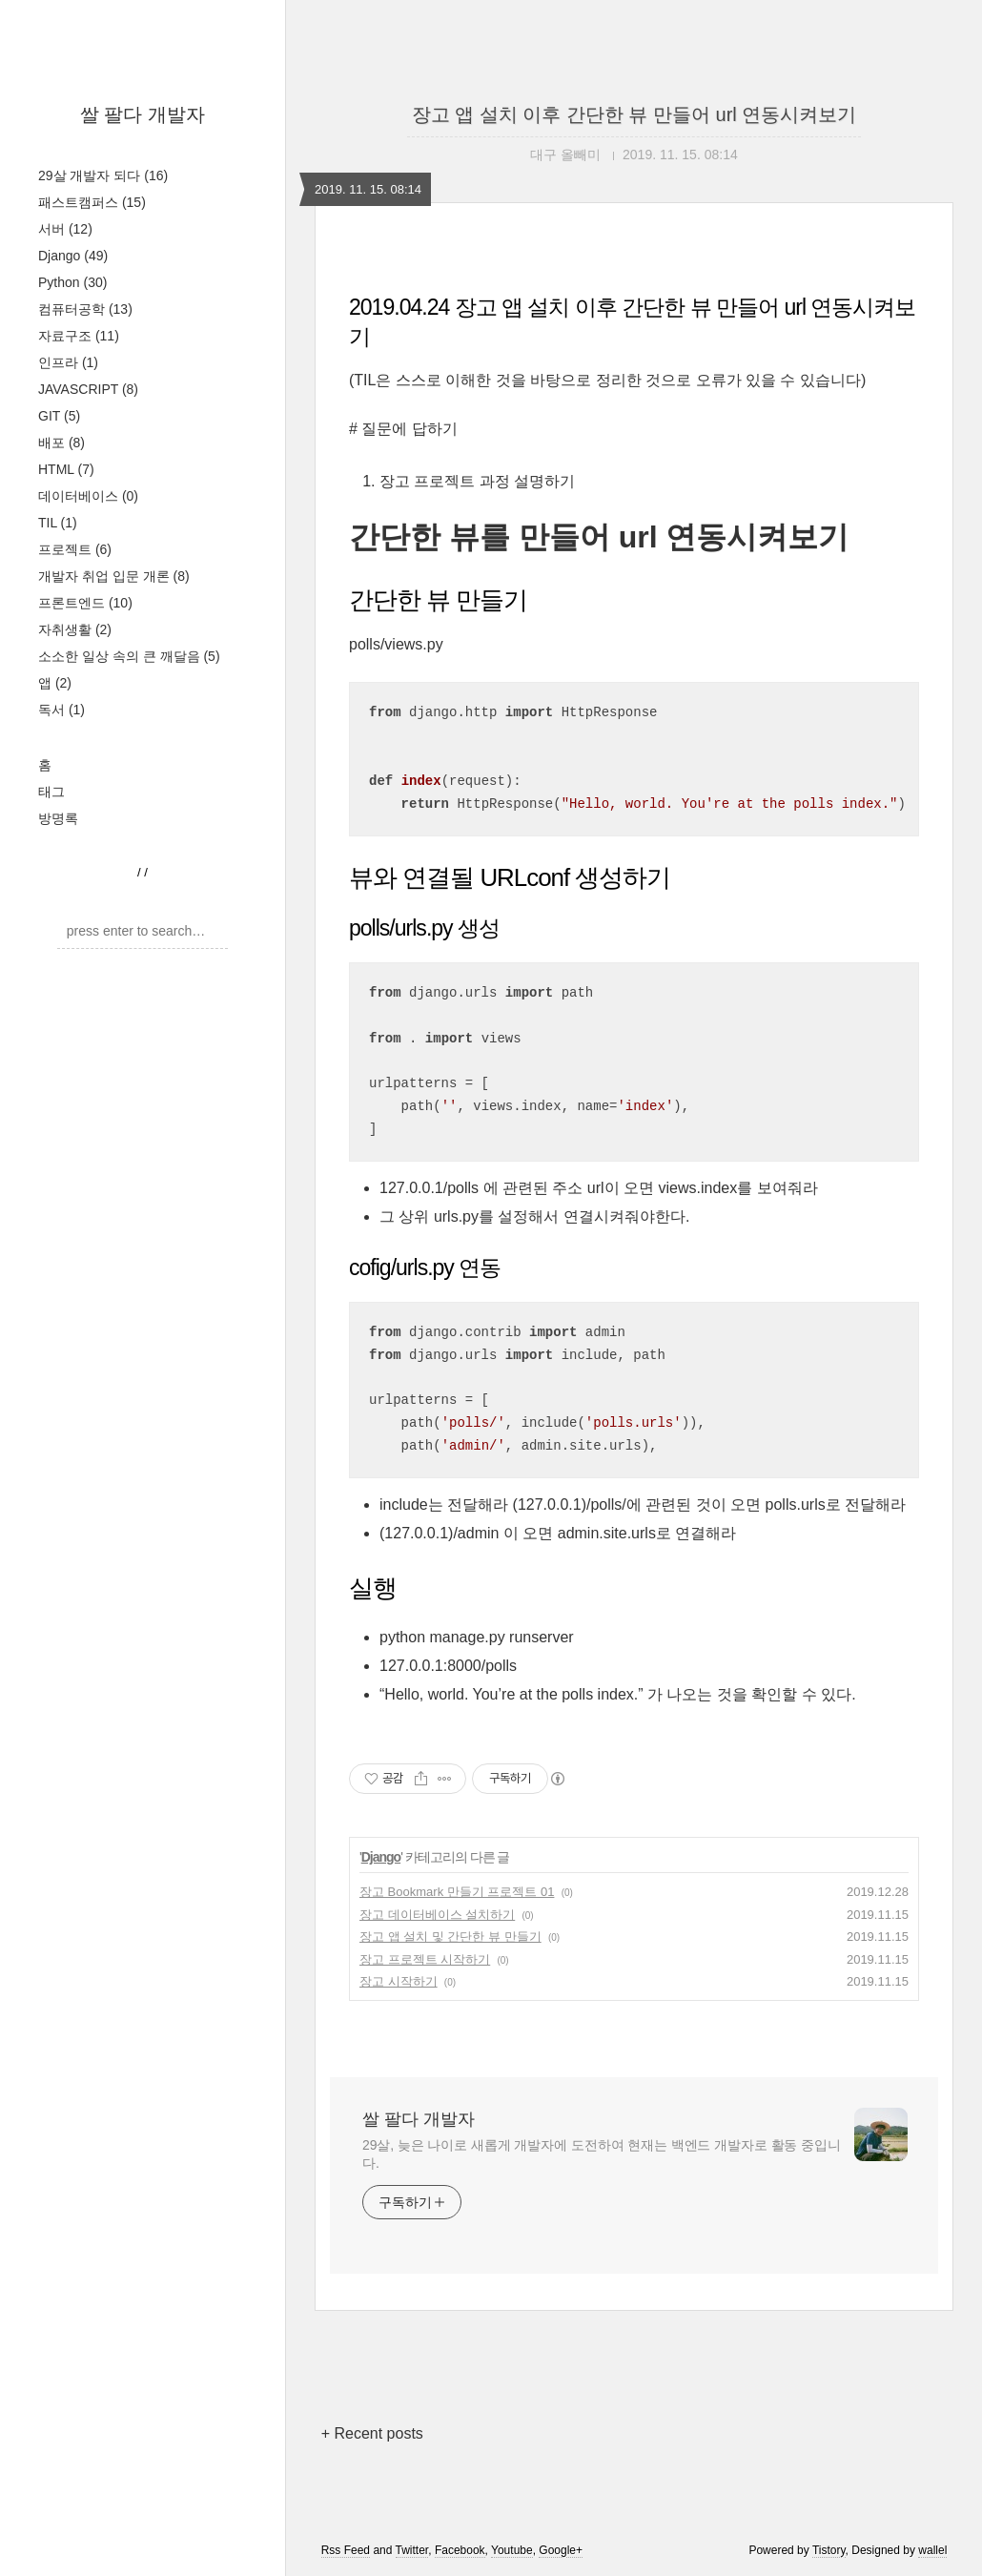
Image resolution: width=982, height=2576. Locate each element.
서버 (65, 229)
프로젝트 (75, 549)
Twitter (412, 2550)
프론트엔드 (85, 602)
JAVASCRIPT (88, 389)
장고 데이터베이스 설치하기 (437, 1914)
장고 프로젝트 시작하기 (424, 1959)
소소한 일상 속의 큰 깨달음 (129, 656)
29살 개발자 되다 (103, 175)
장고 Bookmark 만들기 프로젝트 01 (456, 1892)
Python (72, 282)
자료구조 (78, 335)
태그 (51, 791)
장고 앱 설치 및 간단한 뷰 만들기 (450, 1936)
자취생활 (75, 629)
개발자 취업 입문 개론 (114, 576)
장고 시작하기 (398, 1981)
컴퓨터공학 (85, 309)
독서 (61, 709)
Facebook (460, 2550)
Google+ (561, 2550)
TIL (57, 522)
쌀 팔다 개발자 (142, 114)
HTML (66, 469)
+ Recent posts (372, 2433)
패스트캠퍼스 (92, 202)
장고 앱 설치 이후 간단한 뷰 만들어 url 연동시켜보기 (634, 114)
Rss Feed (345, 2550)
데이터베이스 (88, 496)
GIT (59, 415)
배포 (61, 442)
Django (73, 255)
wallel (932, 2550)
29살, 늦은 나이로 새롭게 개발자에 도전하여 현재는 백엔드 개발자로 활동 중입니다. (601, 2154)
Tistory (829, 2550)
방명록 (58, 818)
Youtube (512, 2550)
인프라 (68, 362)
